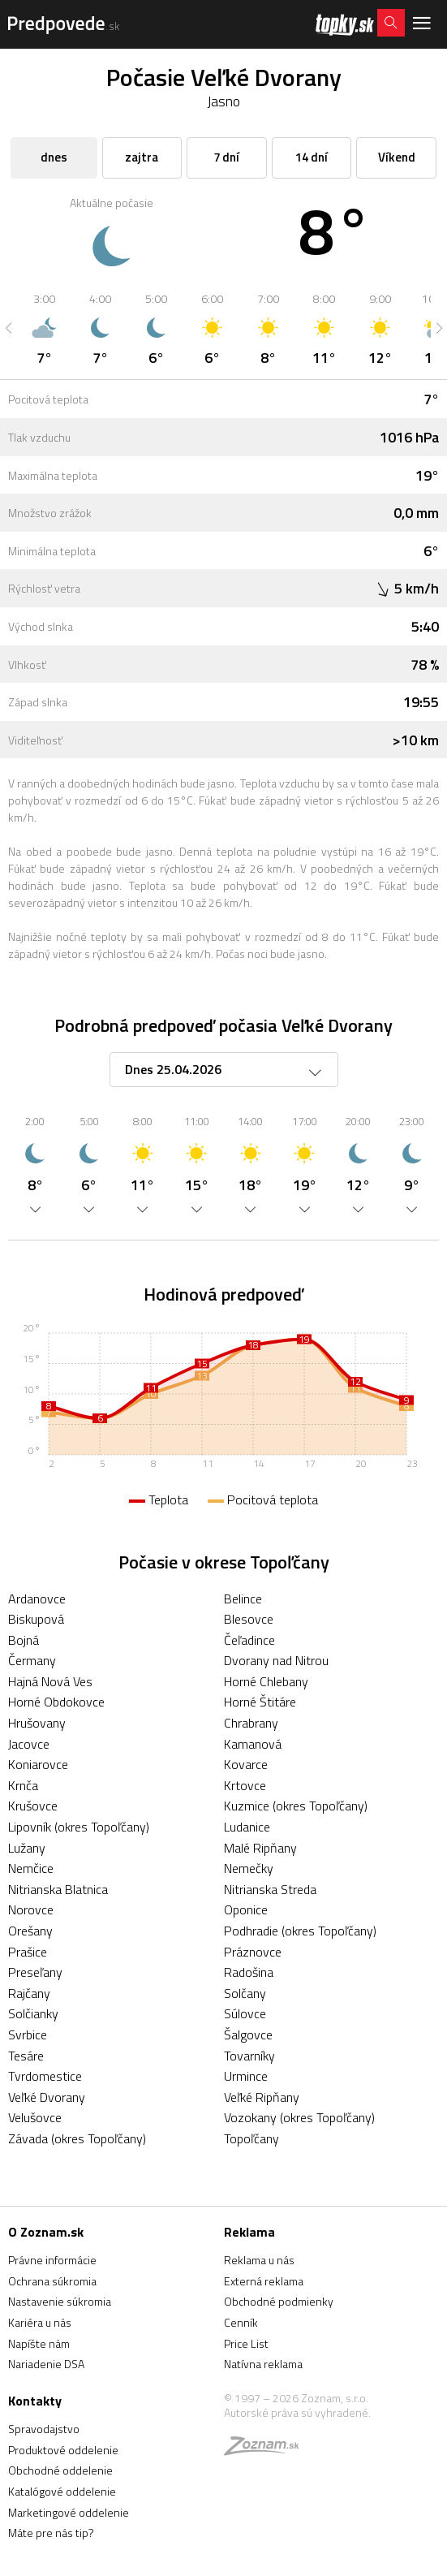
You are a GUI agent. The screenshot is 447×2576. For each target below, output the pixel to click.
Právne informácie (52, 2259)
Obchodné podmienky (278, 2301)
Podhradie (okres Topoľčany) (300, 1930)
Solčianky (33, 2013)
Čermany (32, 1660)
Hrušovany (37, 1722)
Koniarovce (38, 1764)
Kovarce (246, 1764)
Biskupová (36, 1619)
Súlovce (245, 2013)
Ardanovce (37, 1598)
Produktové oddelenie (63, 2449)
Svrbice (27, 2034)
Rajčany (29, 1993)
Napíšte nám (39, 2343)
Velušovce (35, 2117)
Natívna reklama (263, 2363)
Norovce (31, 1909)
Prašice (27, 1951)
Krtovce (245, 1785)
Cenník (241, 2322)
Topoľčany (251, 2138)
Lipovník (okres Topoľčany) (78, 1826)
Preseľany (35, 1972)
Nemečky (248, 1868)
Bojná (23, 1640)
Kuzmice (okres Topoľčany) (295, 1805)
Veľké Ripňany (261, 2097)
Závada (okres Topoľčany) (77, 2138)
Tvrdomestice (45, 2076)
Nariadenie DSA (46, 2363)
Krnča (23, 1785)
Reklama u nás (259, 2259)
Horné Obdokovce (56, 1701)
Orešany (30, 1930)
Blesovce (248, 1619)
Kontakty (35, 2400)
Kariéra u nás (39, 2322)
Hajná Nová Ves (50, 1681)
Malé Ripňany (260, 1848)
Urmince (246, 2076)
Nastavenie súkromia (59, 2301)
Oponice (246, 1909)
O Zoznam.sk (46, 2232)
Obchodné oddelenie (60, 2470)
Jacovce (28, 1744)
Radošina (248, 1972)
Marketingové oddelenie (68, 2512)
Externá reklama (263, 2280)
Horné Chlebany (266, 1681)
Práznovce (253, 1951)
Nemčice (31, 1868)
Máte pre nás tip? (51, 2532)
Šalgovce (248, 2034)
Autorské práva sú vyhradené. (297, 2412)
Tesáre (26, 2055)
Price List (246, 2343)
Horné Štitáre (260, 1701)
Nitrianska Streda (270, 1889)
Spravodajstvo (44, 2428)
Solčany (245, 1993)
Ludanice (247, 1826)
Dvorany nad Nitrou (276, 1660)
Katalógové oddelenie (62, 2491)
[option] (44, 328)
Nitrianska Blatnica (58, 1889)
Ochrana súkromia (52, 2280)
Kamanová (253, 1744)
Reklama (249, 2232)
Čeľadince (249, 1640)
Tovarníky (249, 2055)
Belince (243, 1598)
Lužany (26, 1848)
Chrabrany (251, 1722)
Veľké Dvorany (46, 2097)
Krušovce (33, 1805)
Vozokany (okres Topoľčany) (299, 2117)
